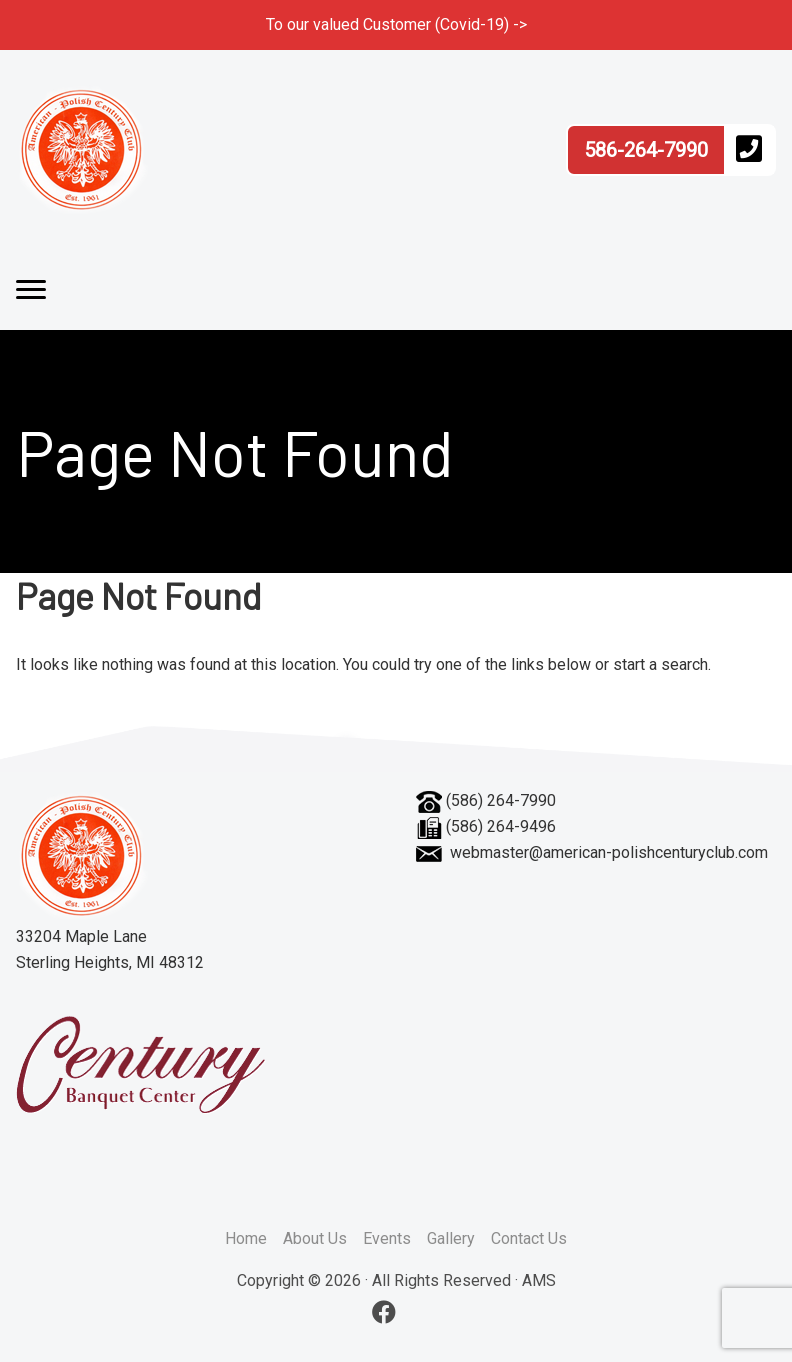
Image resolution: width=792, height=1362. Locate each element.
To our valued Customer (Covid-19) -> (396, 24)
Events (387, 1238)
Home (246, 1238)
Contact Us (529, 1238)
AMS (539, 1280)
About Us (315, 1238)
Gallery (451, 1238)
